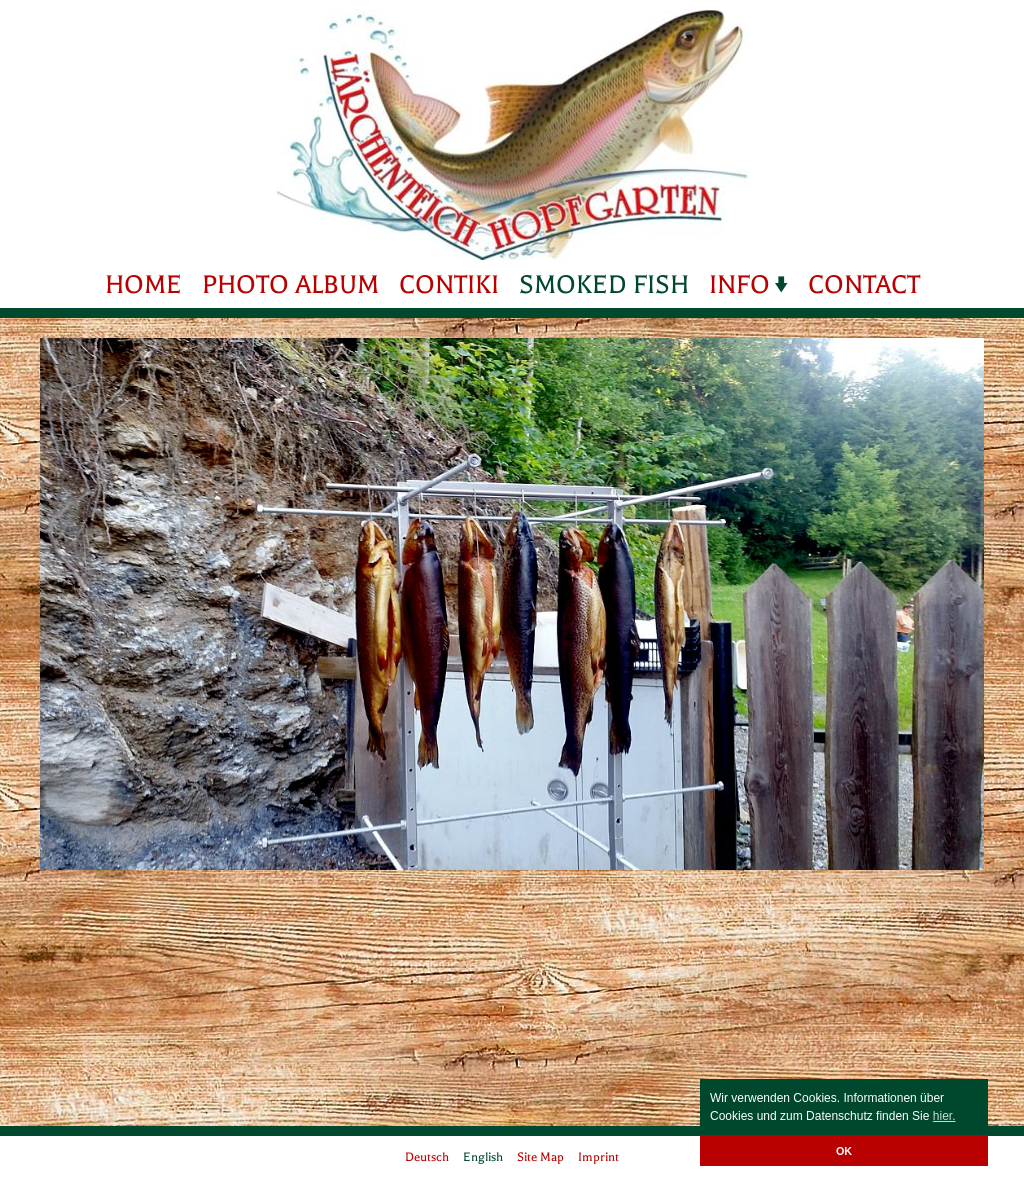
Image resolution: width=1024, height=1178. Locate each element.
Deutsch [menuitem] (427, 1157)
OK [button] (844, 1151)
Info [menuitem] (739, 284)
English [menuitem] (483, 1157)
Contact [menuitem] (864, 284)
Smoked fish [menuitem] (604, 284)
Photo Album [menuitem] (290, 284)
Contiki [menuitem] (449, 284)
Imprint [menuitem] (598, 1157)
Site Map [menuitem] (540, 1157)
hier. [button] (944, 1116)
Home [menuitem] (143, 284)
